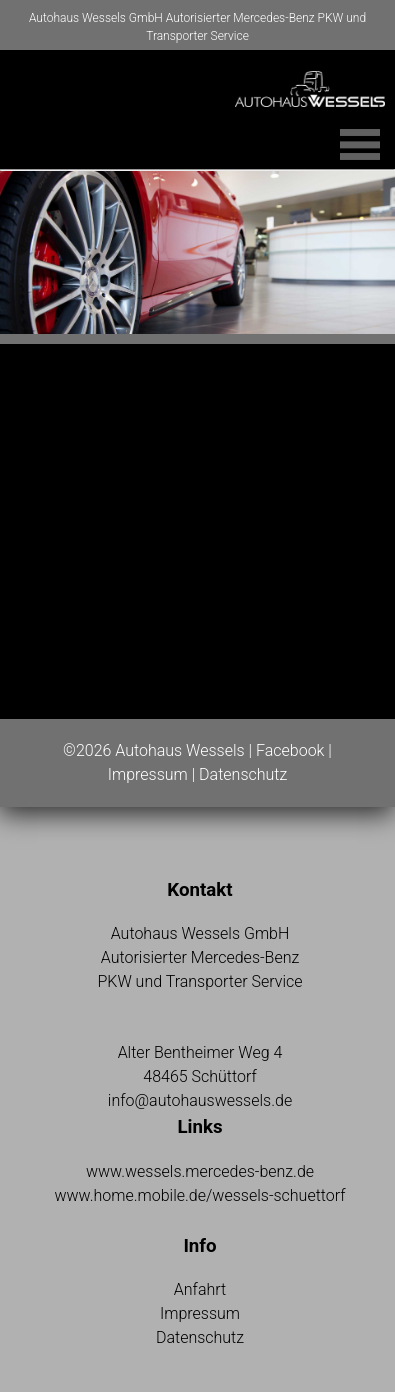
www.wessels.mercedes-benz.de (200, 1171)
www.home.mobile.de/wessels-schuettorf (199, 1195)
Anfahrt (200, 1289)
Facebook (290, 750)
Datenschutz (243, 774)
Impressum (148, 774)
